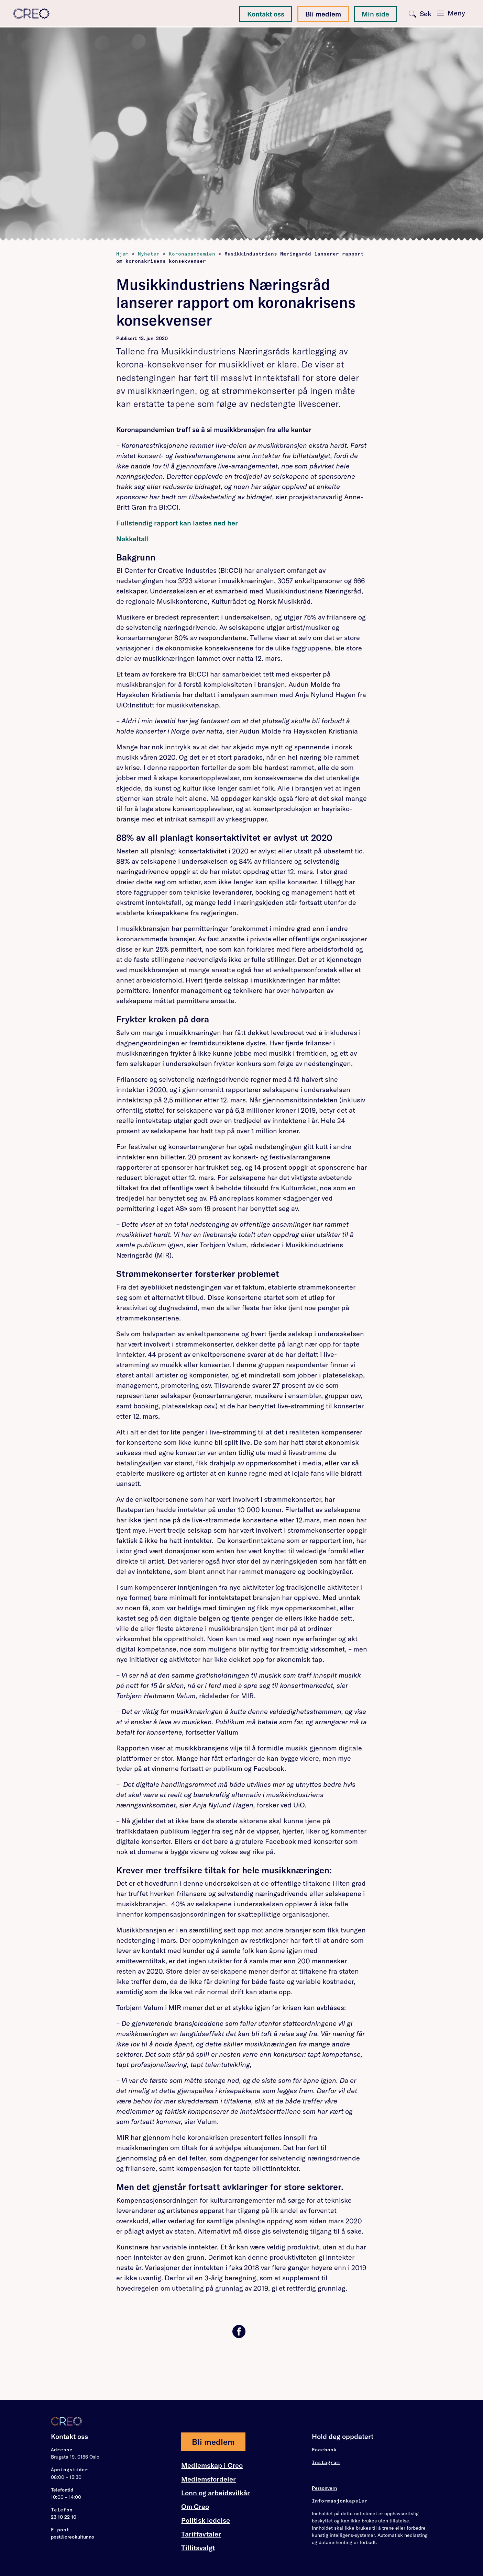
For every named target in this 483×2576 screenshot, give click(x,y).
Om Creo (195, 2507)
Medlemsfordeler (208, 2479)
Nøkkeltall (132, 538)
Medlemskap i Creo (212, 2465)
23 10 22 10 (63, 2517)
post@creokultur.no (72, 2537)
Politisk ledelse (205, 2520)
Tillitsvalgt (198, 2547)
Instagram (326, 2462)
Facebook (324, 2450)
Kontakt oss (265, 14)
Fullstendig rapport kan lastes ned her (177, 523)
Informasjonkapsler (339, 2501)
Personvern (324, 2488)
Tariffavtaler (201, 2534)
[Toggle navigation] (450, 13)
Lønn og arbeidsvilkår (215, 2493)
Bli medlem (323, 14)
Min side (375, 14)
